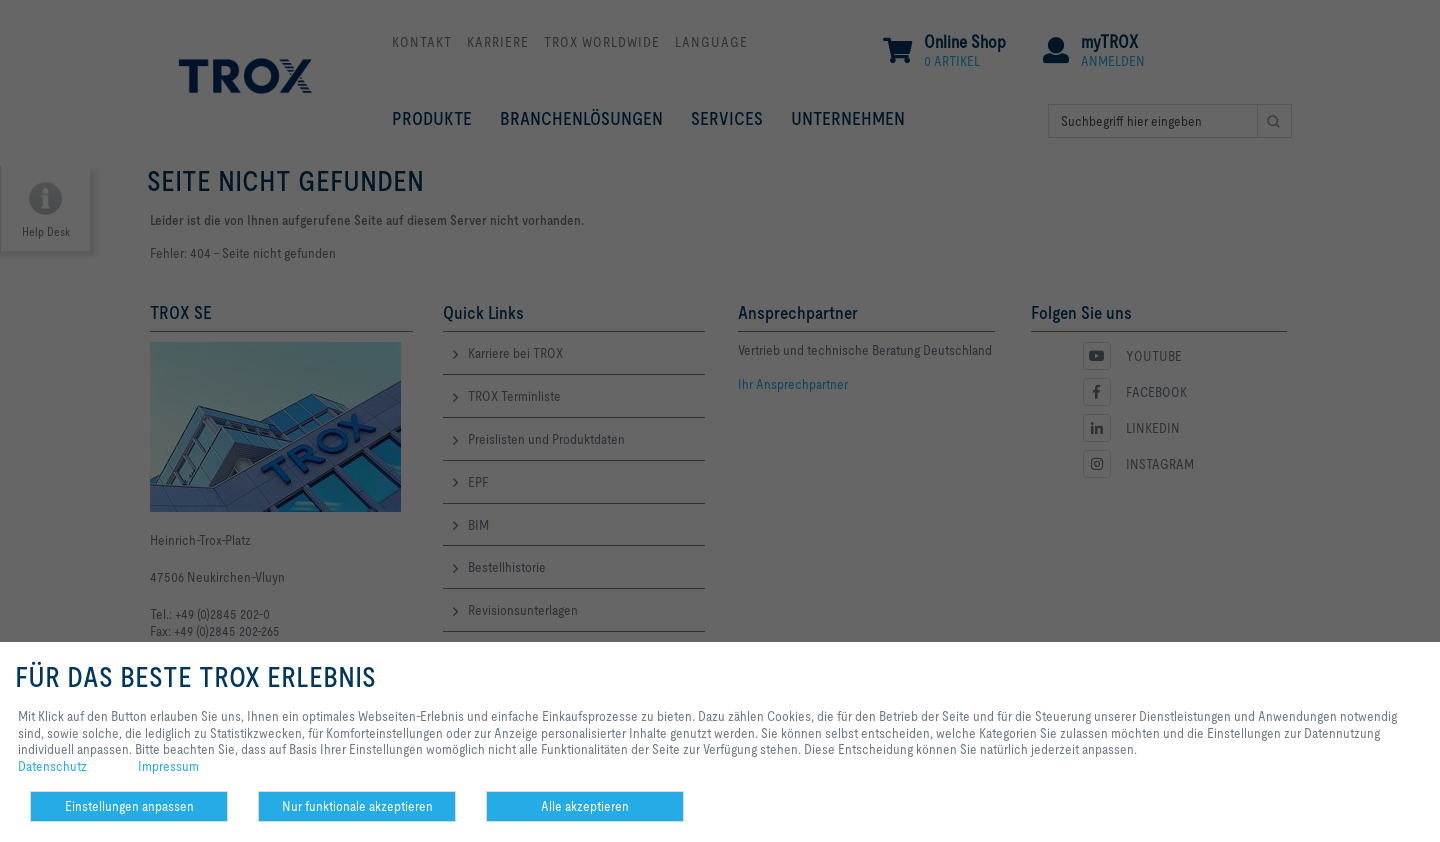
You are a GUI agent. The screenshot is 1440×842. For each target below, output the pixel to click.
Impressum (168, 766)
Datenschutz (52, 766)
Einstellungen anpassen (129, 806)
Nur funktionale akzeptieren (357, 806)
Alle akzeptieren (585, 806)
